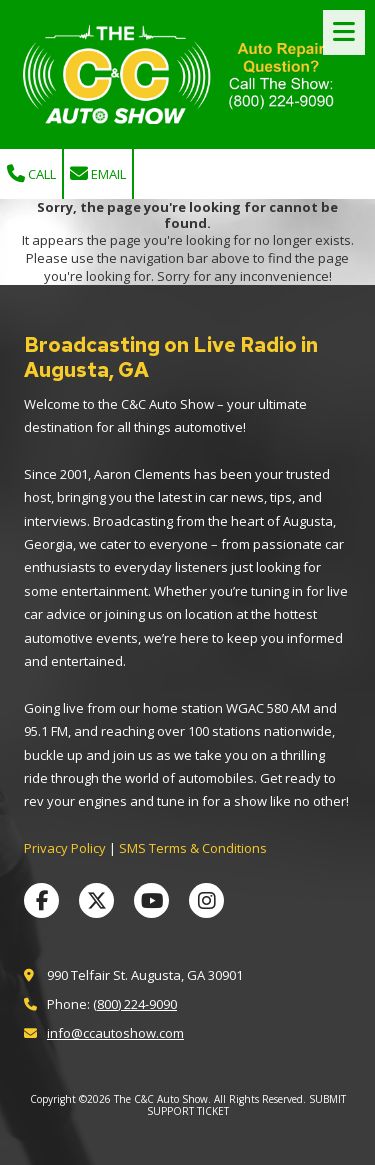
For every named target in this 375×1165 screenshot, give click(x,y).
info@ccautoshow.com (115, 1033)
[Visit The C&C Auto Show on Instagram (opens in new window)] (206, 900)
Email (98, 174)
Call (31, 174)
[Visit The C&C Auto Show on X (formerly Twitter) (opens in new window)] (96, 900)
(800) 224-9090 (135, 1004)
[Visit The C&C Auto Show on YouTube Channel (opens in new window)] (151, 900)
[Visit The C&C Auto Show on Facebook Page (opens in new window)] (41, 900)
